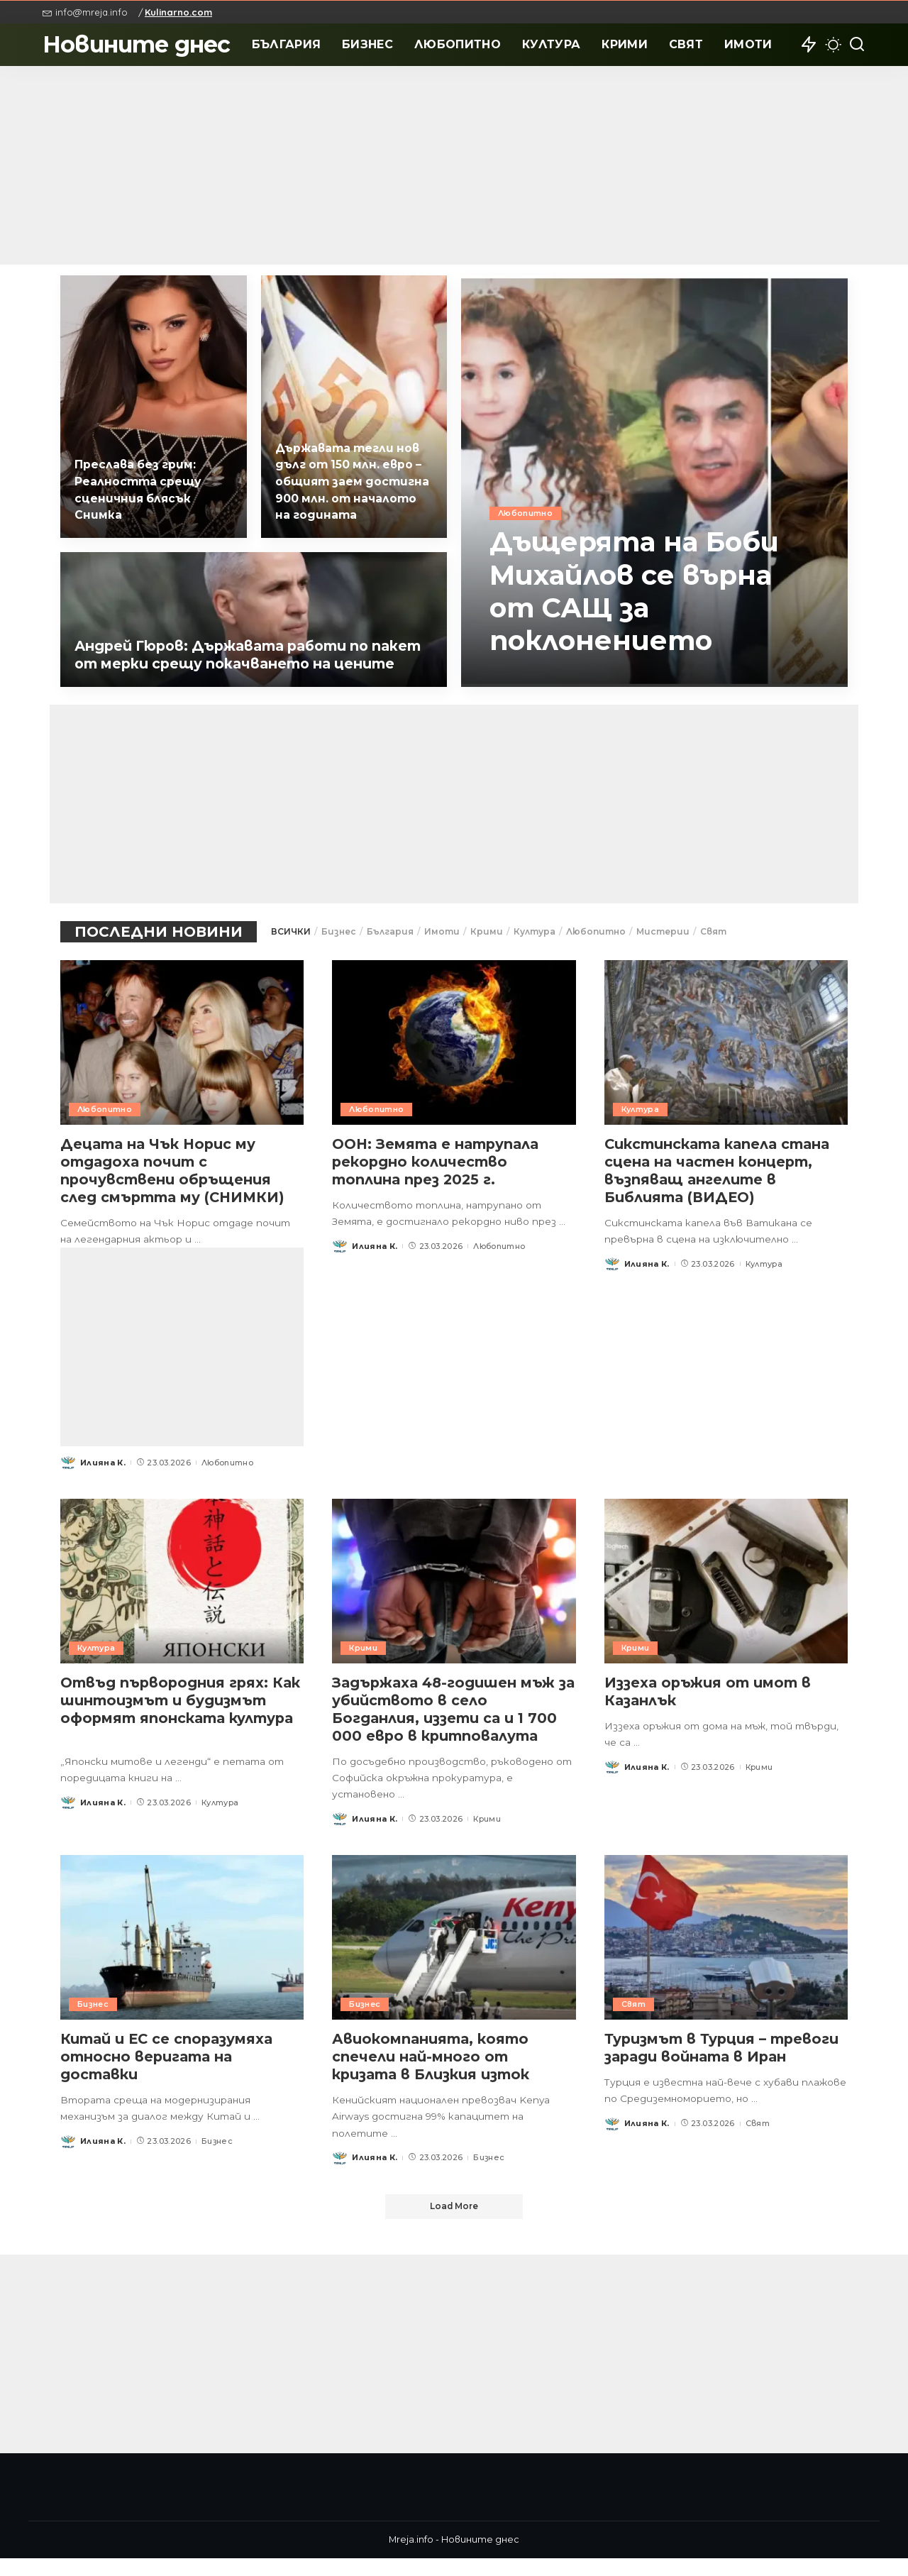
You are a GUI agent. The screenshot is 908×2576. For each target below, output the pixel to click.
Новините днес (137, 44)
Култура (534, 931)
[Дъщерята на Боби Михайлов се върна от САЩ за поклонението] (654, 481)
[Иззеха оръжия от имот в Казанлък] (726, 1599)
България (390, 931)
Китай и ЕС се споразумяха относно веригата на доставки (169, 2074)
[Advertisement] (454, 165)
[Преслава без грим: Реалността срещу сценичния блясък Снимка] (153, 406)
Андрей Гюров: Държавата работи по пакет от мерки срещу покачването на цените (235, 646)
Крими (486, 931)
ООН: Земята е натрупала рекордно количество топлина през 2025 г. (437, 1161)
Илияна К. (103, 1480)
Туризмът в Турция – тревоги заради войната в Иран (726, 2065)
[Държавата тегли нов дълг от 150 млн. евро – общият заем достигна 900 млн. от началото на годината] (354, 406)
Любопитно (525, 514)
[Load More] (454, 2225)
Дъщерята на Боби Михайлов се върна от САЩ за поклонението (642, 591)
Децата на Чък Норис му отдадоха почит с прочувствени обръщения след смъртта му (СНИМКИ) (175, 1170)
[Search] (856, 44)
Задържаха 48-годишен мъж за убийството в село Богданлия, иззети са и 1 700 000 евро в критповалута (448, 1727)
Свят (713, 931)
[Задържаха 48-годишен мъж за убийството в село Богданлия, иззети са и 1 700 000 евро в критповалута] (453, 1599)
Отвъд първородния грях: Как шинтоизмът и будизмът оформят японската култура (167, 1727)
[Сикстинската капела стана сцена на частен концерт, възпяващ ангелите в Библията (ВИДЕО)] (726, 1042)
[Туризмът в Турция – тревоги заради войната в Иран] (726, 1955)
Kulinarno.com (178, 12)
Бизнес (338, 931)
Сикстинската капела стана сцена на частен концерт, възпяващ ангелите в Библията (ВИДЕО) (720, 1170)
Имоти (442, 931)
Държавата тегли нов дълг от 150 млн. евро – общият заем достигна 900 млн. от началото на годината (350, 482)
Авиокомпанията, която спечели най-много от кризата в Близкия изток (435, 2074)
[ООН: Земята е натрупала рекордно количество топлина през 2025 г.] (453, 1042)
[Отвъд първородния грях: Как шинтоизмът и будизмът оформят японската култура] (182, 1599)
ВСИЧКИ (291, 931)
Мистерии (663, 931)
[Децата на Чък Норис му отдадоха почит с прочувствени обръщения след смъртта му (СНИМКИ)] (182, 1042)
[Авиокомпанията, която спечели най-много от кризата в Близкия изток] (453, 1955)
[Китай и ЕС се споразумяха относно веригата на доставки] (182, 1955)
